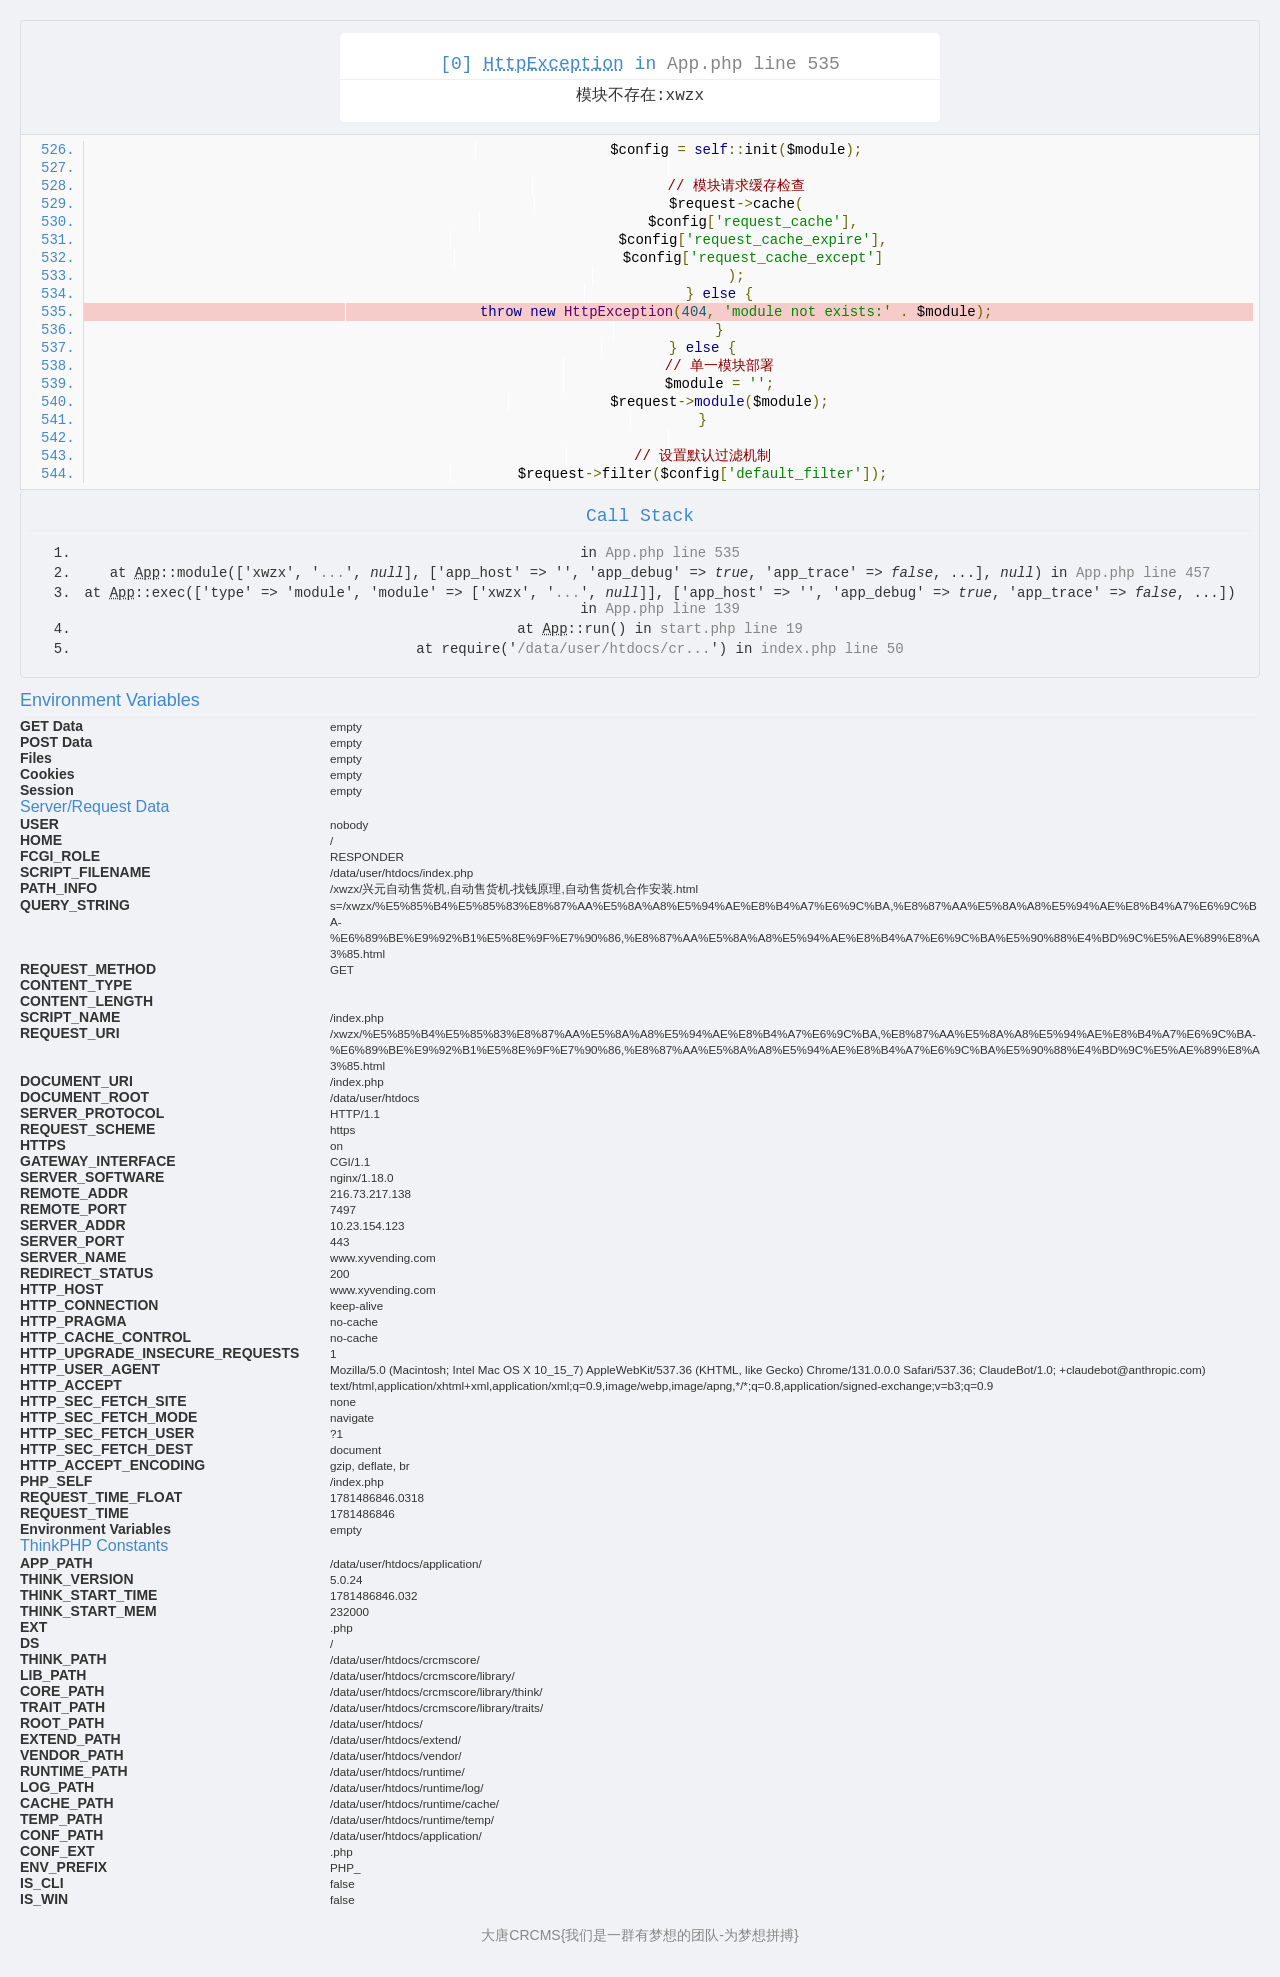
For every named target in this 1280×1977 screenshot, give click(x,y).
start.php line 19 (731, 629)
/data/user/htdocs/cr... (613, 649)
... (332, 573)
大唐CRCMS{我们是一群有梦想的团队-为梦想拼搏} (639, 1935)
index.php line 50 (832, 649)
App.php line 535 (753, 64)
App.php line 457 (1143, 573)
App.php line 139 (672, 609)
